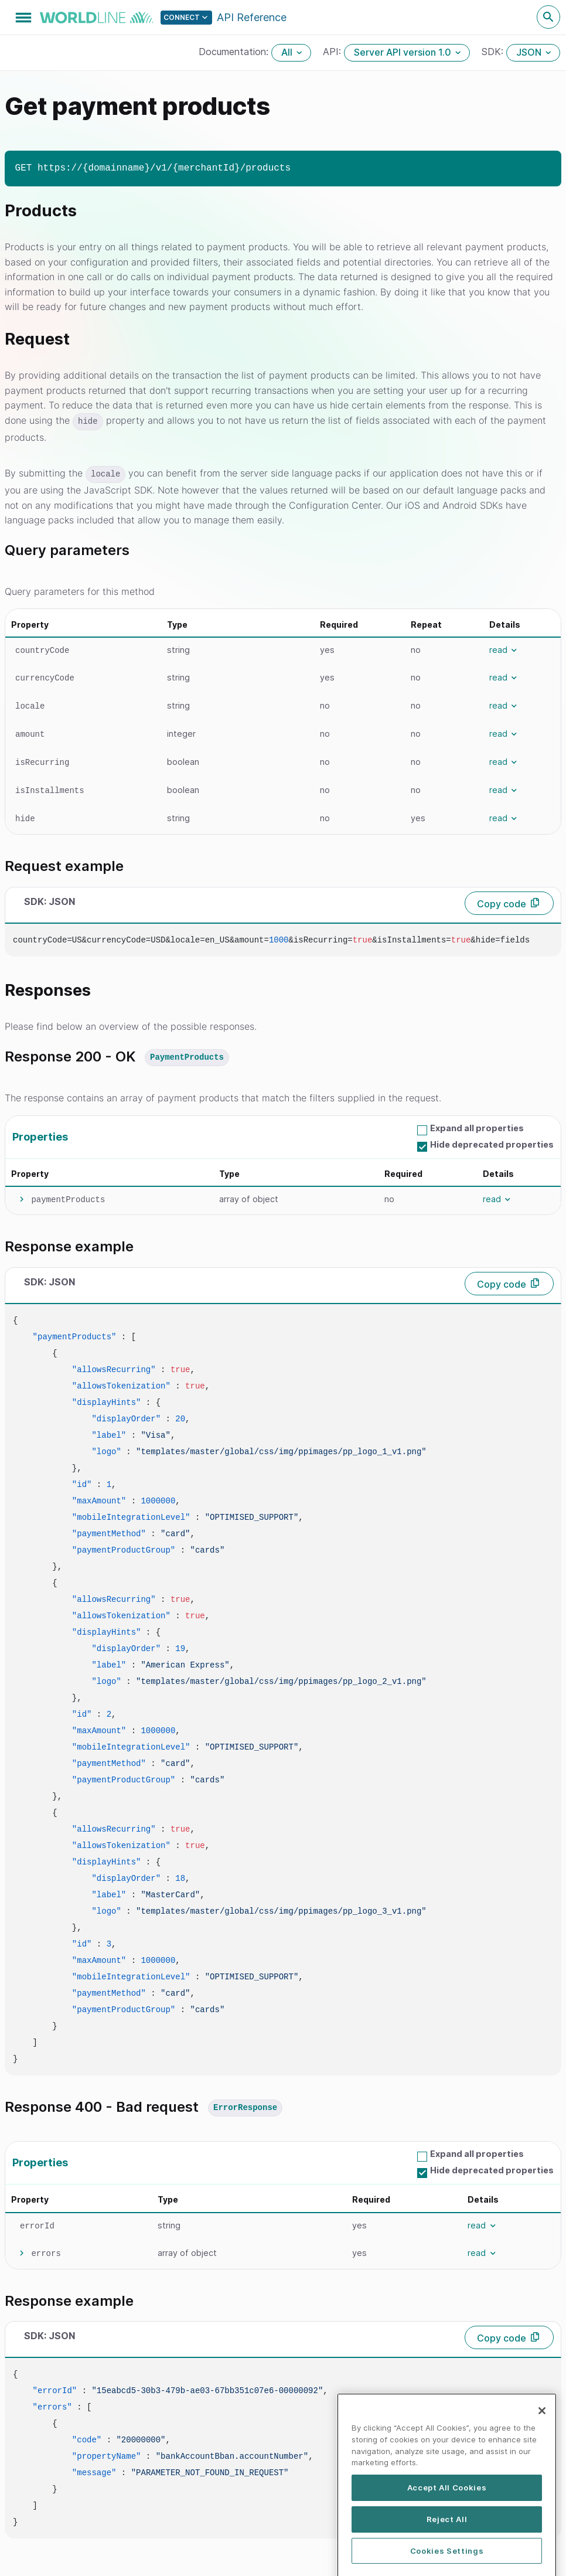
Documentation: (235, 51)
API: (333, 51)
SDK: (494, 51)
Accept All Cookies (447, 2519)
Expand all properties (477, 1128)
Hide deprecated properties (492, 1144)
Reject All (447, 2550)
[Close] (542, 2442)
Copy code (501, 904)
